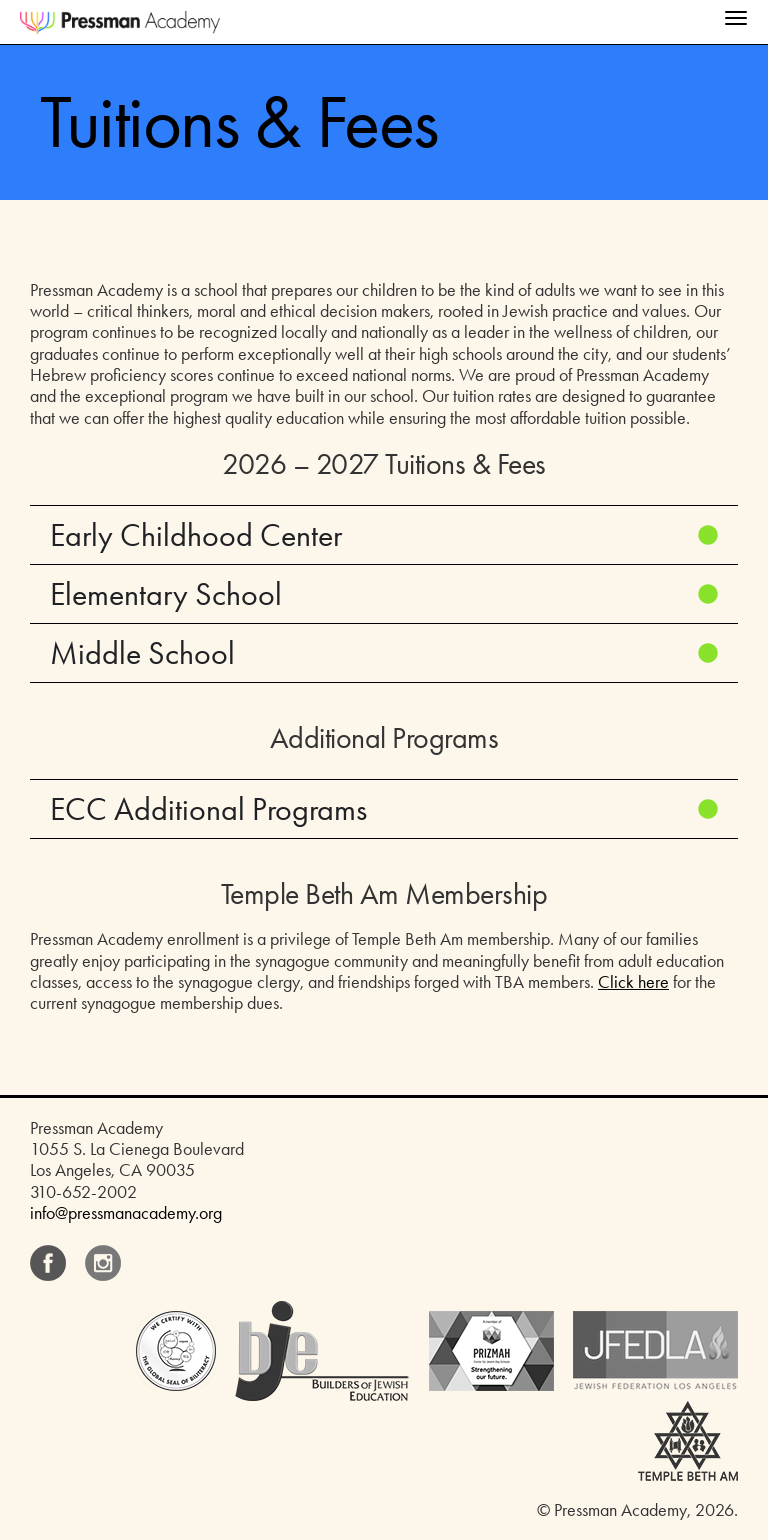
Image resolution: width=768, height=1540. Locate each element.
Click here (633, 982)
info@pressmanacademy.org (126, 1213)
